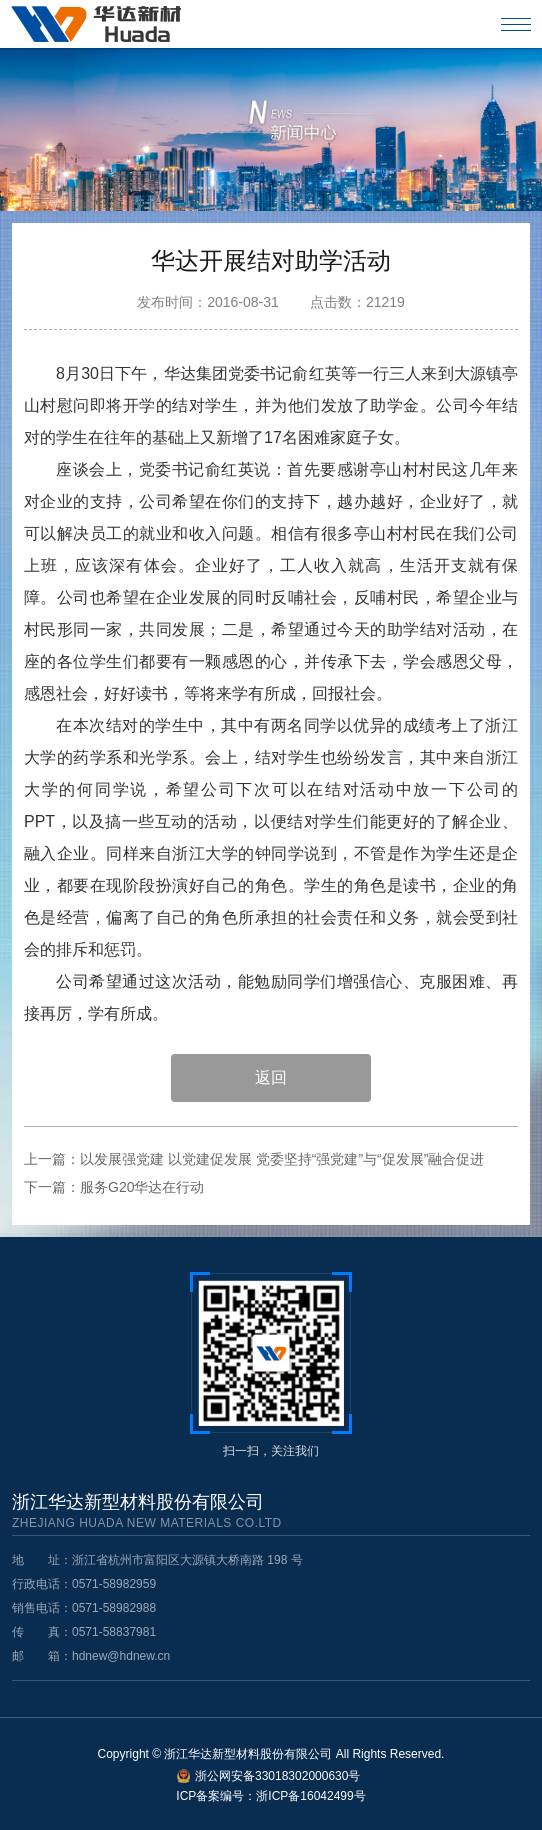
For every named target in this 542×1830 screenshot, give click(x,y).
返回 (271, 1077)
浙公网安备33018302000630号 (277, 1776)
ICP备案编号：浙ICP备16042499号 (270, 1796)
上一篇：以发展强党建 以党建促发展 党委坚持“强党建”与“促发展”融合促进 (254, 1159)
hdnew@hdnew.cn (121, 1656)
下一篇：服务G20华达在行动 (114, 1187)
